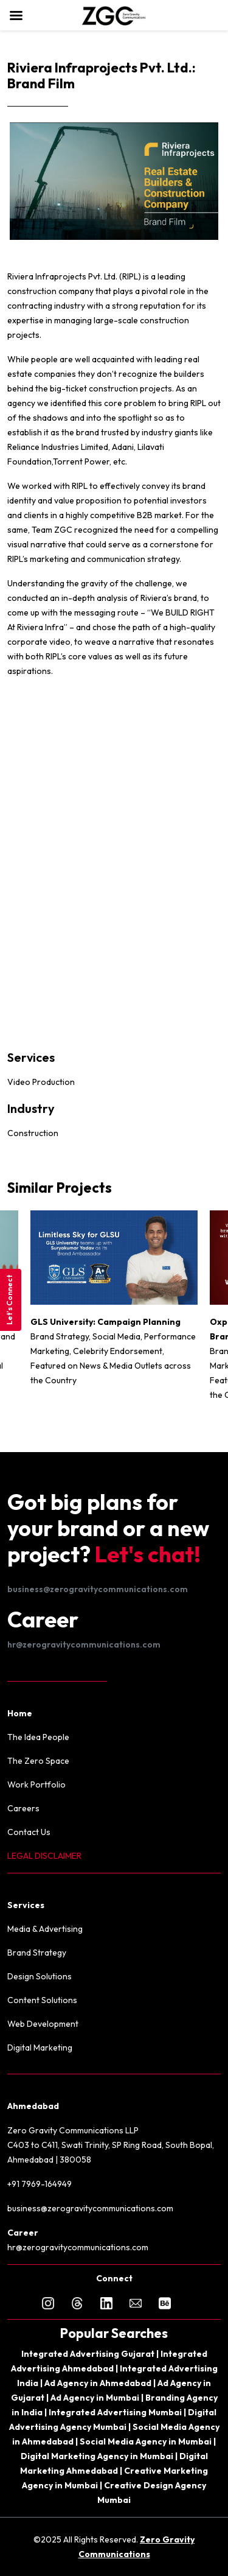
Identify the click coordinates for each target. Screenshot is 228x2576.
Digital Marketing (39, 2047)
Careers (23, 1808)
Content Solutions (42, 2000)
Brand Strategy (36, 1952)
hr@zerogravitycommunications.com (84, 1644)
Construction (32, 1133)
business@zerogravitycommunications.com (97, 1589)
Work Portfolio (36, 1784)
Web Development (42, 2023)
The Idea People (38, 1737)
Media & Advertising (45, 1928)
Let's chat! (148, 1554)
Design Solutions (39, 1976)
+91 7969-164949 (39, 2183)
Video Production (41, 1081)
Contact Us (28, 1832)
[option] (114, 1303)
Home (19, 1713)
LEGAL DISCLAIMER (44, 1855)
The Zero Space (38, 1760)
